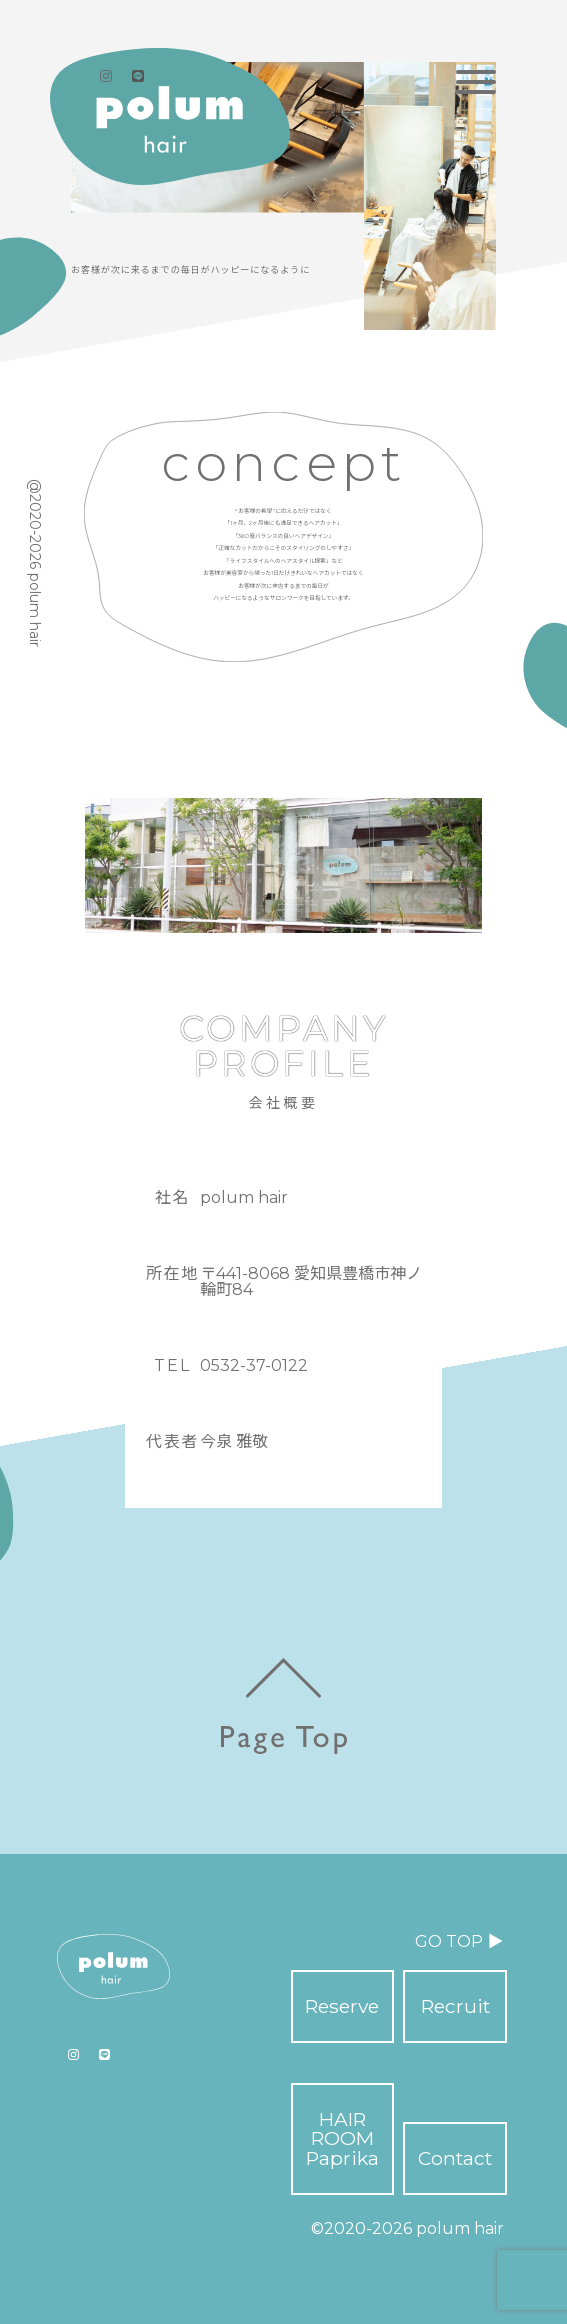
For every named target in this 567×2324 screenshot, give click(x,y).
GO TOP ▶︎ (459, 1941)
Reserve (342, 2006)
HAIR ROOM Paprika (342, 2138)
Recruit (455, 2006)
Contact (455, 2158)
